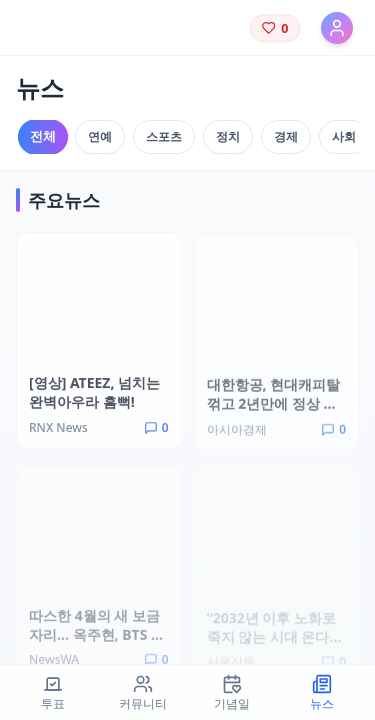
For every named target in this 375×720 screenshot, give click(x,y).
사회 (344, 136)
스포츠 (164, 136)
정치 (228, 136)
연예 (100, 136)
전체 (42, 137)
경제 (286, 136)
